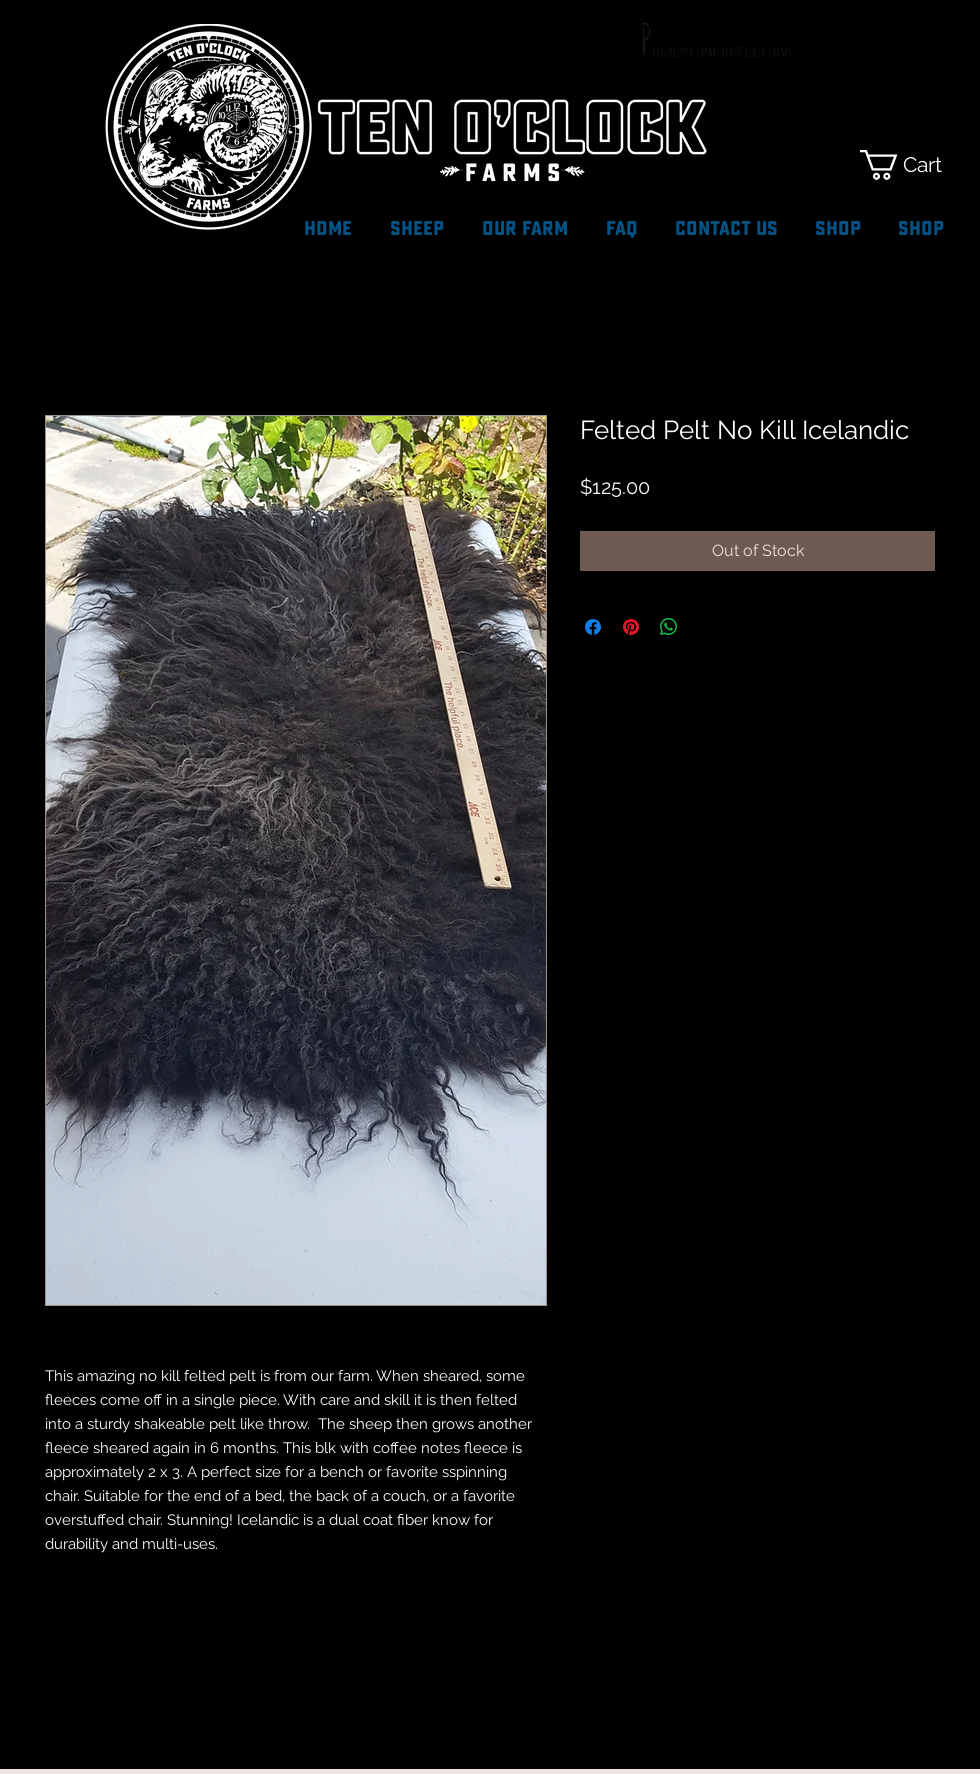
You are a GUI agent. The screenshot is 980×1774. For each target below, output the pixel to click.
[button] (918, 165)
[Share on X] (707, 627)
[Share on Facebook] (593, 627)
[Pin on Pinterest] (631, 627)
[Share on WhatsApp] (669, 627)
